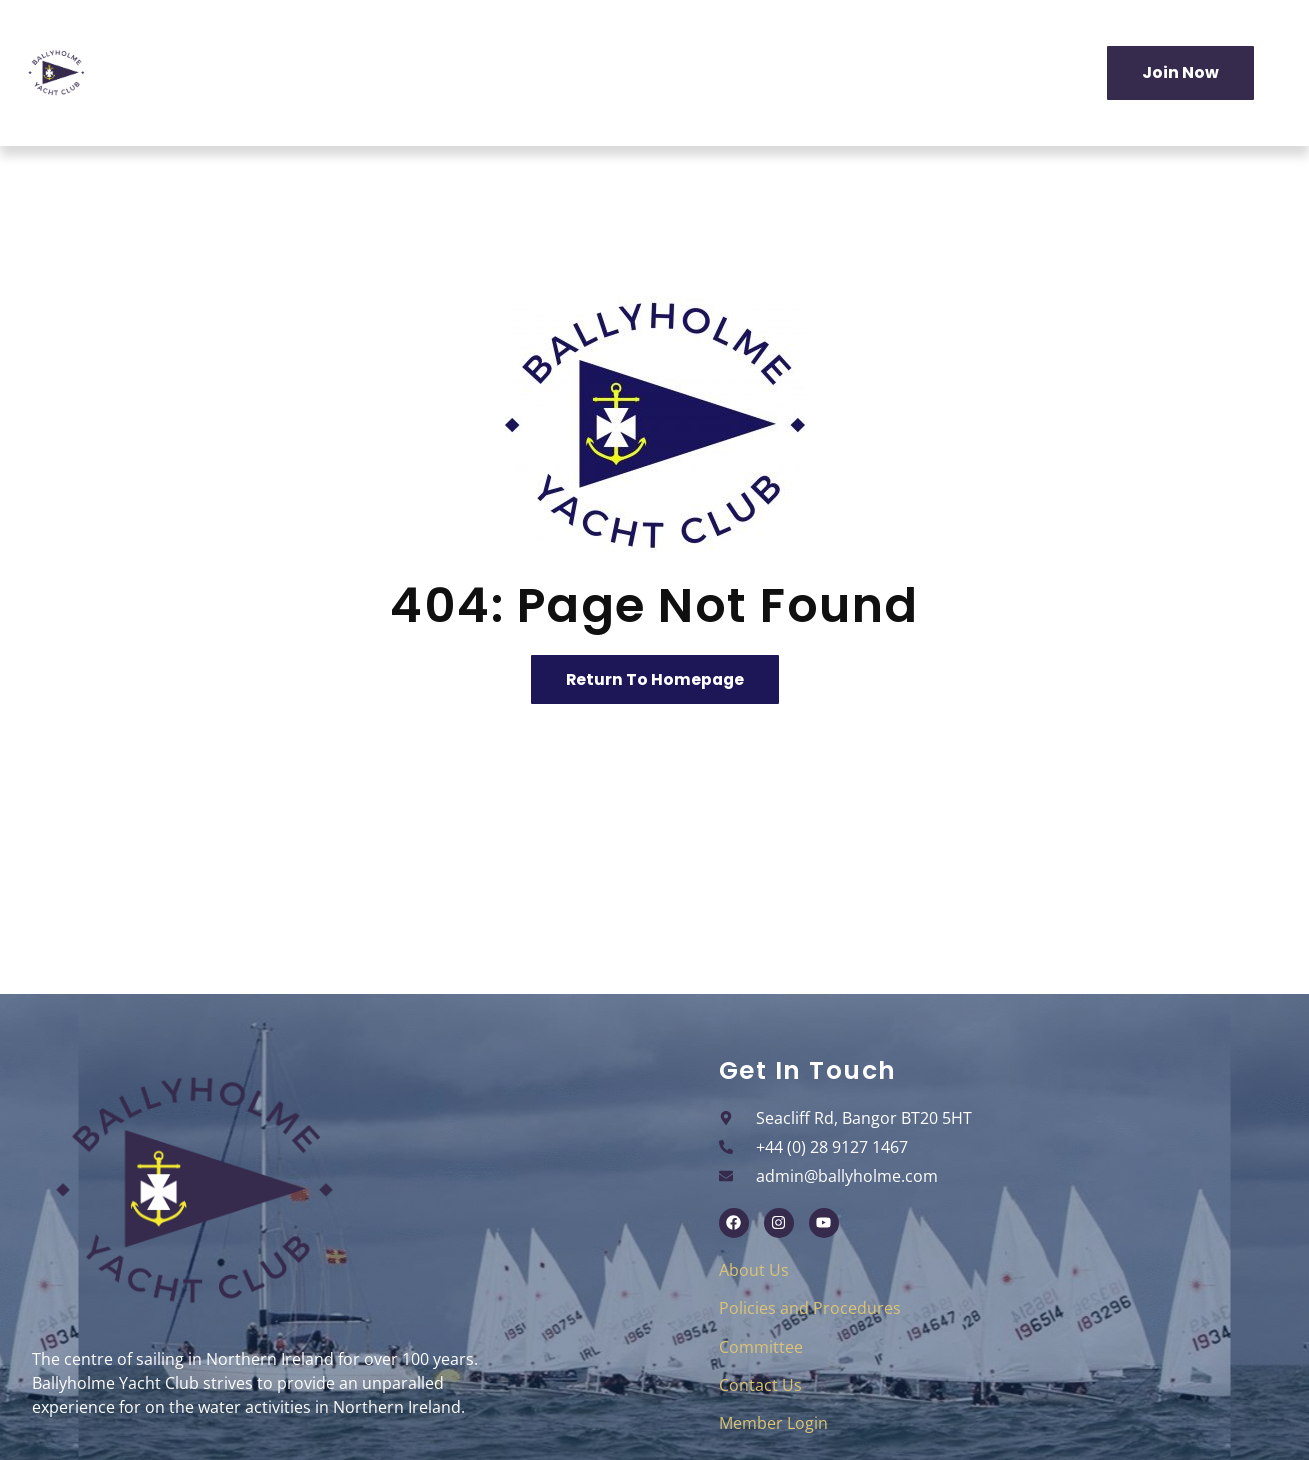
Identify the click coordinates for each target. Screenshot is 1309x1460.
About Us (754, 1270)
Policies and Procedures (810, 1309)
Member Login (773, 1424)
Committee (761, 1347)
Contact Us (760, 1385)
